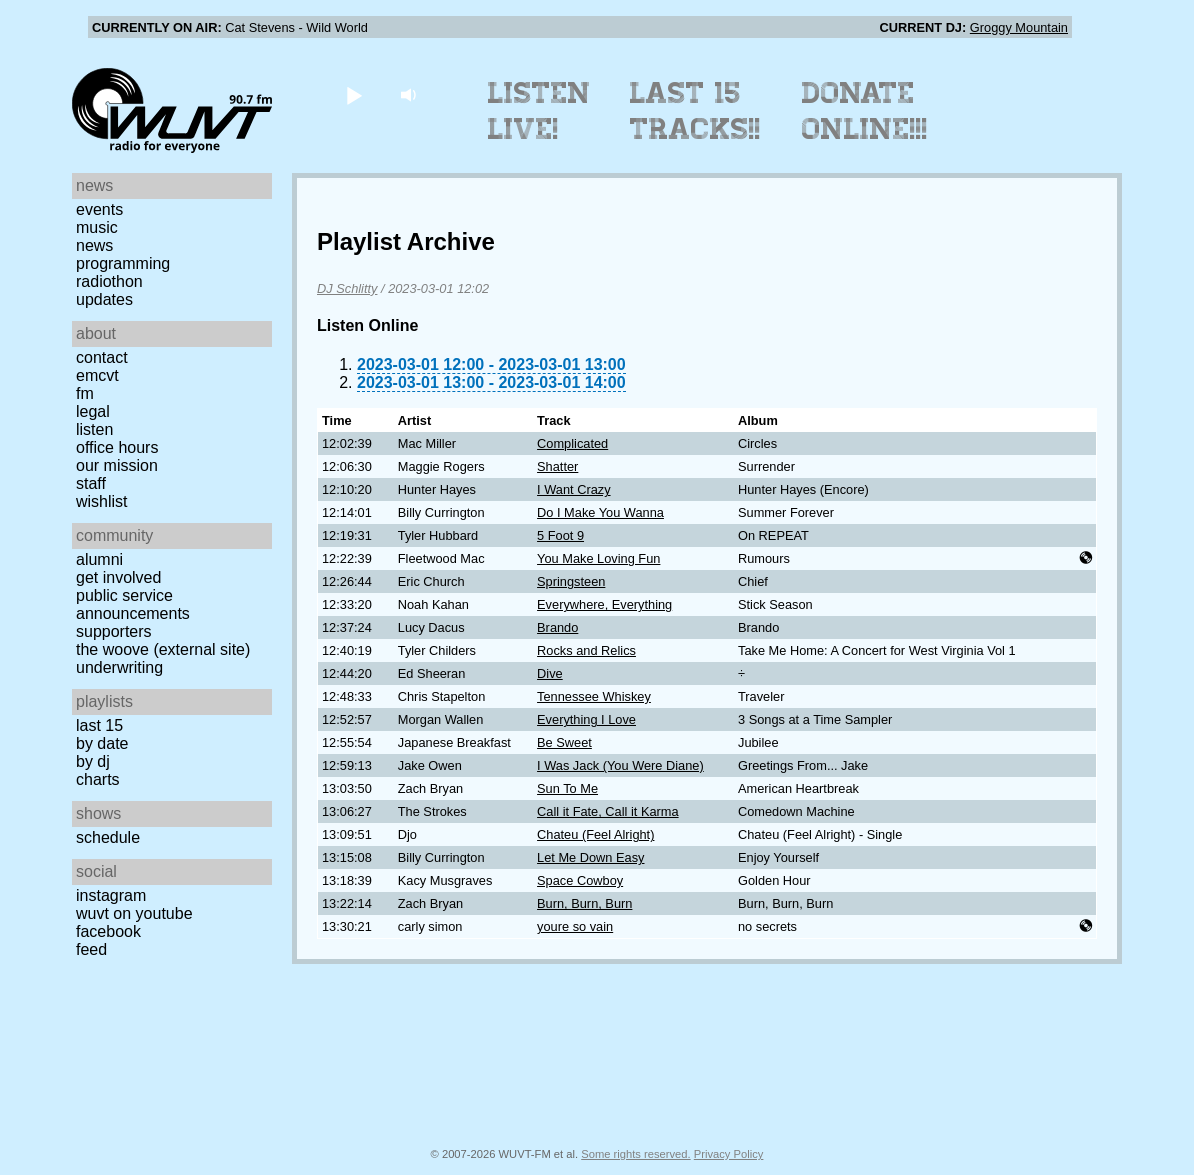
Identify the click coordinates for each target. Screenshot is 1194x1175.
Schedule (108, 837)
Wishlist (102, 501)
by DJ (93, 761)
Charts (98, 779)
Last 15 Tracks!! (695, 111)
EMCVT (97, 375)
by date (102, 743)
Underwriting (119, 667)
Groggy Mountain (1019, 27)
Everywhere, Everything (604, 604)
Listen (94, 429)
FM (85, 393)
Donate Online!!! (865, 111)
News (94, 245)
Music (97, 227)
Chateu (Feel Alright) (595, 834)
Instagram (111, 895)
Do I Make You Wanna (600, 512)
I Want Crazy (573, 489)
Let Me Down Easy (590, 857)
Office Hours (117, 447)
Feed (91, 949)
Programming (123, 263)
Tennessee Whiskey (594, 696)
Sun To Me (567, 788)
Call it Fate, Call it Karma (608, 811)
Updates (104, 299)
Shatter (557, 466)
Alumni (99, 559)
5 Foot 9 (560, 535)
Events (99, 209)
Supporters (114, 631)
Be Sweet (564, 742)
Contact (102, 357)
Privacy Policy (729, 1154)
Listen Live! (539, 111)
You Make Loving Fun (598, 558)
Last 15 (99, 725)
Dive (550, 673)
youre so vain (575, 926)
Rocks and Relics (586, 650)
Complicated (572, 443)
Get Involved (118, 577)
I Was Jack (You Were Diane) (620, 765)
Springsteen (571, 581)
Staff (91, 483)
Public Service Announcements (133, 604)
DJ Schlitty (347, 288)
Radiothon (109, 281)
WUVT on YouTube (134, 913)
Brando (557, 627)
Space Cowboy (580, 880)
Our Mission (117, 465)
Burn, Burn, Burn (584, 903)
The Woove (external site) (163, 649)
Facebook (108, 931)
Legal (93, 411)
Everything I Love (586, 719)
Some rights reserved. (635, 1154)
